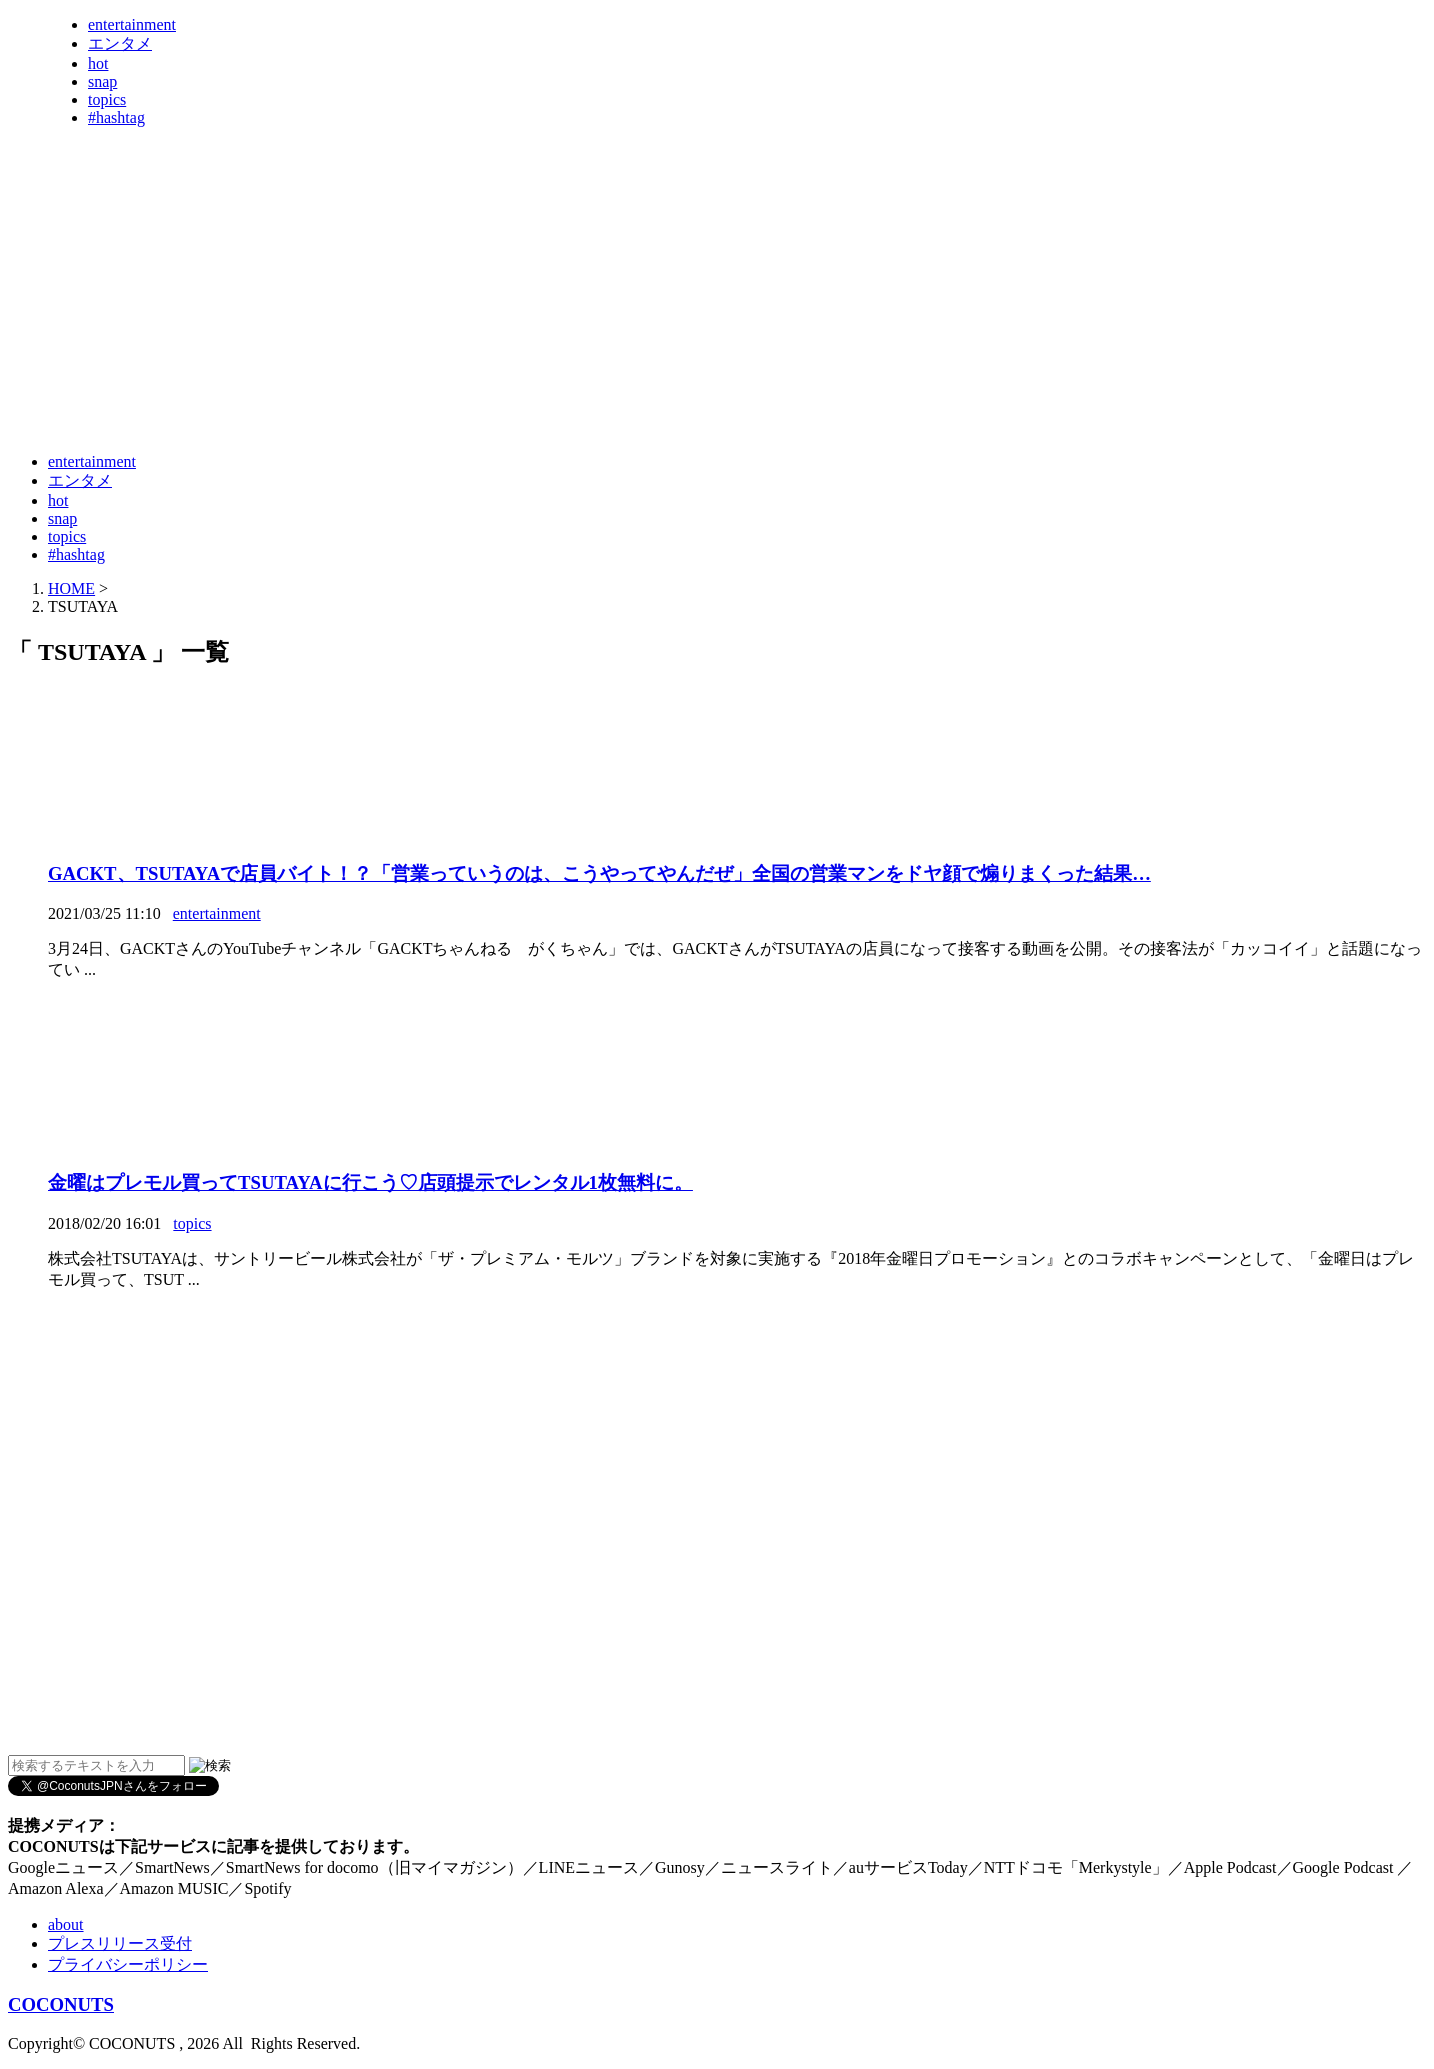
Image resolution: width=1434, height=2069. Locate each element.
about (66, 1924)
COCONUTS (61, 2004)
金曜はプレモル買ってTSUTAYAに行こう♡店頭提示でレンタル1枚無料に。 (370, 1182)
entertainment (132, 24)
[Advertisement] (372, 388)
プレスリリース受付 (120, 1943)
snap (102, 81)
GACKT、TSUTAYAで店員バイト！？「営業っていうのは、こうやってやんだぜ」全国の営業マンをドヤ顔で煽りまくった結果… (599, 873)
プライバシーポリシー (128, 1964)
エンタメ (120, 43)
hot (98, 63)
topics (107, 99)
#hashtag (116, 117)
